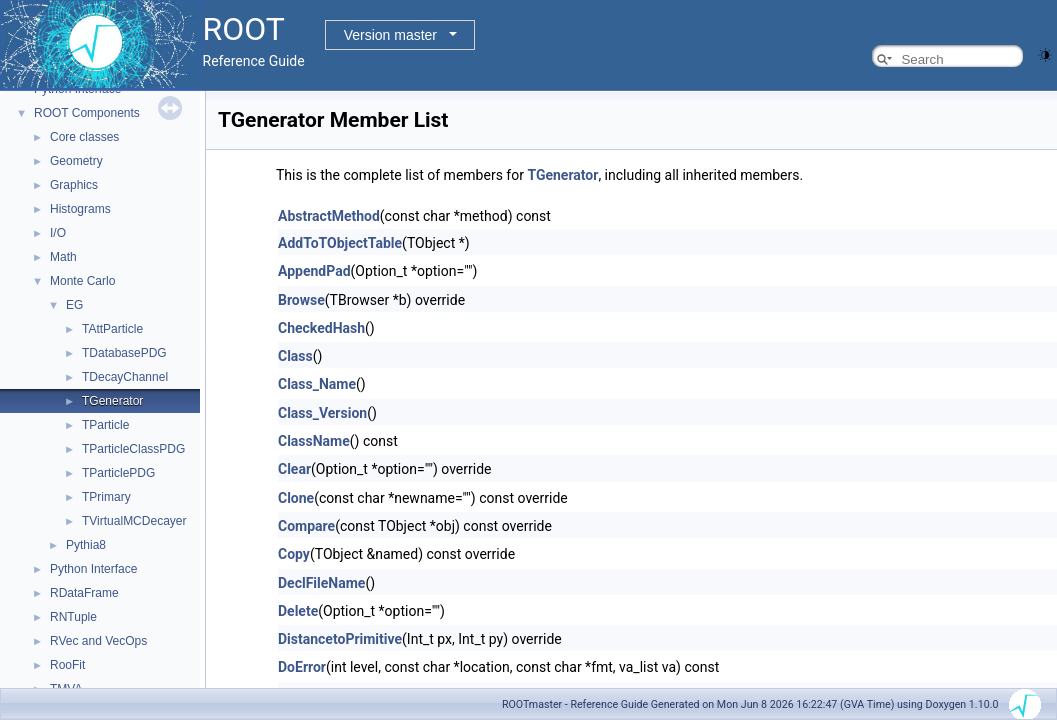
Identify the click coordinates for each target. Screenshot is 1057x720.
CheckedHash (321, 328)
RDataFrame (84, 593)
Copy (294, 554)
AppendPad (314, 271)
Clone (296, 498)
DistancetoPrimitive (340, 639)
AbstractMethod (329, 216)
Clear (294, 469)
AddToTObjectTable (340, 243)
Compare (306, 526)
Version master (390, 35)
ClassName (314, 441)
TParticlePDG (118, 473)
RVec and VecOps (98, 641)
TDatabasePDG (124, 353)
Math (63, 257)
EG (74, 305)
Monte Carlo (82, 281)
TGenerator (112, 401)
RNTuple (73, 617)
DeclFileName (321, 583)
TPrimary (106, 497)
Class (295, 356)
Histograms (80, 209)
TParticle (105, 425)
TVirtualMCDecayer (134, 521)
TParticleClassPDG (133, 449)
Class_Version (322, 413)
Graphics (74, 185)
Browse (301, 300)
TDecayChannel (125, 377)
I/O (58, 233)
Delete (298, 611)
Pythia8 (86, 545)
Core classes (84, 137)
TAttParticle (112, 329)
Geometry (76, 161)
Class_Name (317, 384)
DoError (302, 667)
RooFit (67, 665)
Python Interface (93, 569)
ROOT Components (87, 113)
